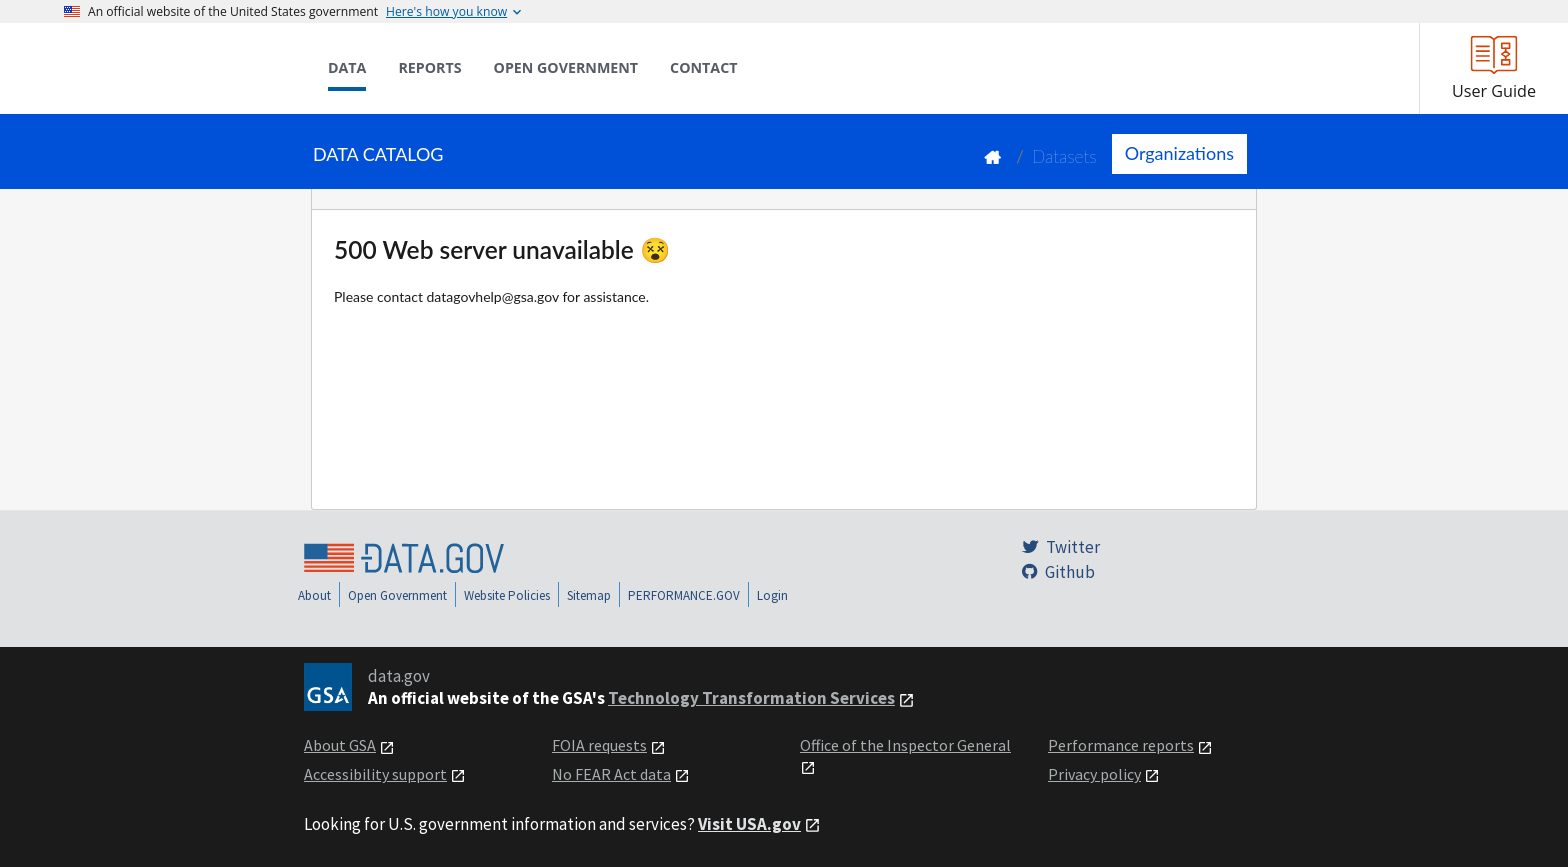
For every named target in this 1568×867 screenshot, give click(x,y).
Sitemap (589, 595)
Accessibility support (375, 774)
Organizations (1179, 153)
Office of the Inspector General (905, 745)
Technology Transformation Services (751, 698)
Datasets (1064, 156)
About (314, 595)
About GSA (340, 745)
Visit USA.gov (749, 824)
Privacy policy (1094, 774)
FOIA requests (599, 745)
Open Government (397, 595)
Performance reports (1121, 745)
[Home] (164, 68)
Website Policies (507, 595)
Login (772, 595)
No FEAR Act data (611, 774)
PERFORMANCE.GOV (684, 595)
